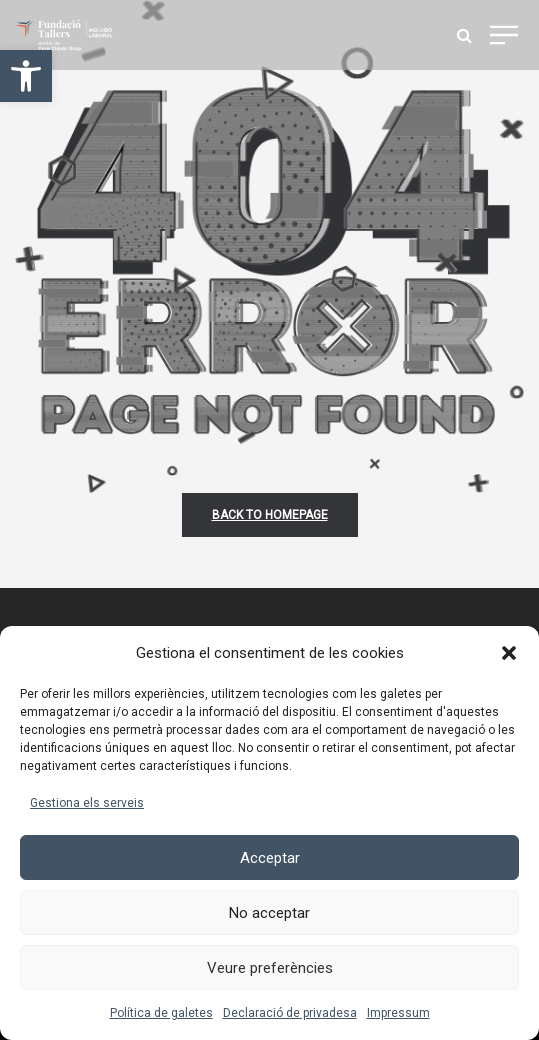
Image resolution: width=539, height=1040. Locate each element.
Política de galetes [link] (161, 1013)
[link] (26, 76)
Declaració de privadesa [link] (290, 1013)
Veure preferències (270, 968)
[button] (509, 653)
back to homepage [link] (270, 515)
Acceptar (270, 858)
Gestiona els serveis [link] (87, 803)
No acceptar (269, 913)
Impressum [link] (398, 1013)
